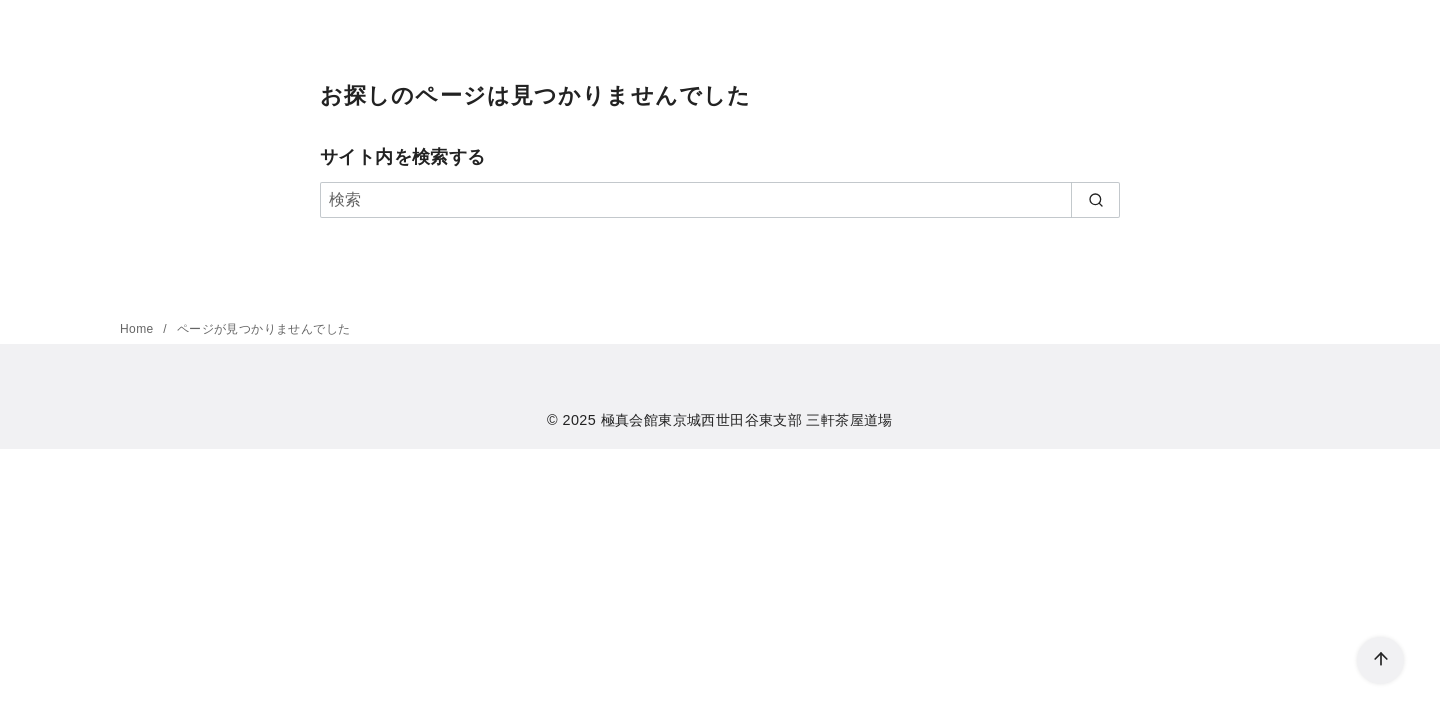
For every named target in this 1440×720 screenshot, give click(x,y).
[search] (1095, 200)
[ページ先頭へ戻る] (1380, 660)
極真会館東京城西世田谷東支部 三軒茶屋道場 (747, 420)
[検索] (720, 200)
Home (138, 329)
